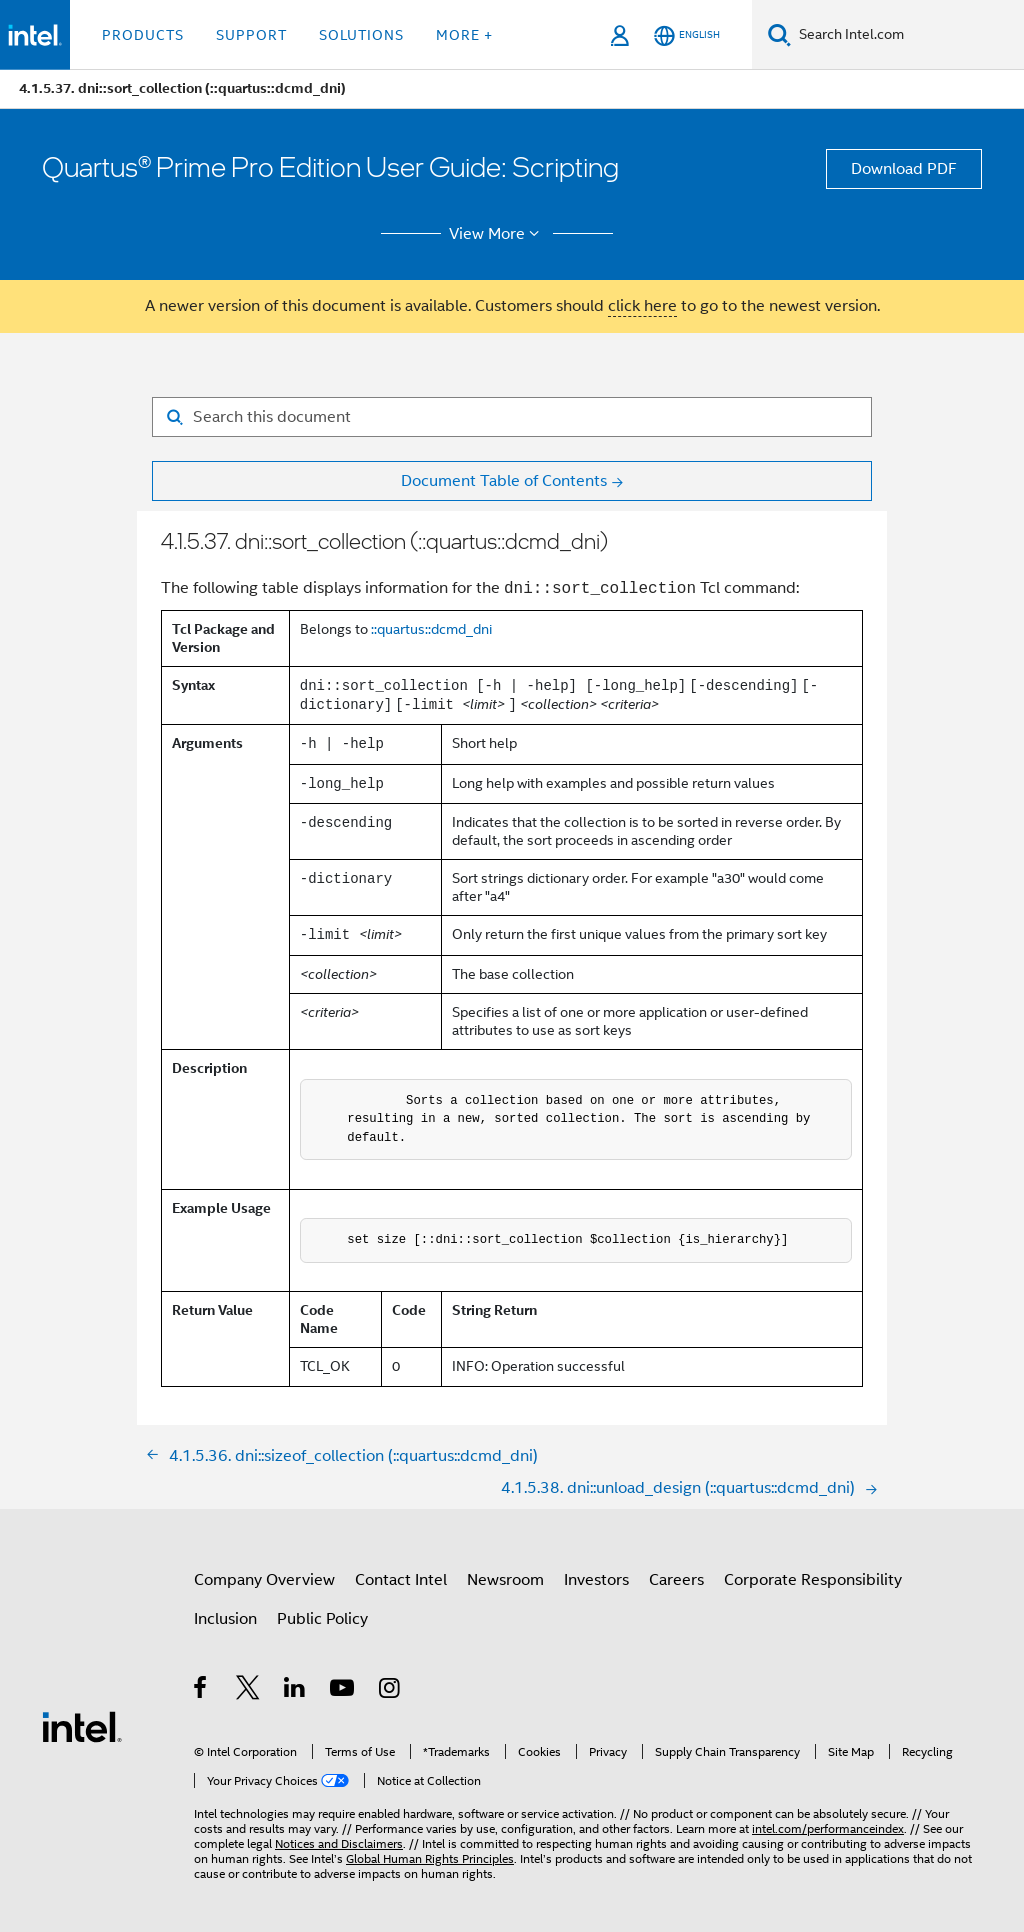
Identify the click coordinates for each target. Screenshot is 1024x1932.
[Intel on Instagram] (390, 1691)
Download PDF (904, 169)
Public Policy (322, 1619)
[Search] (779, 34)
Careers (676, 1580)
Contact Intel (401, 1580)
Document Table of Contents (504, 481)
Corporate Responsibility (813, 1580)
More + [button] (464, 35)
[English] (687, 35)
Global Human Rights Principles (430, 1858)
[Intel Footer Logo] (82, 1726)
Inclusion (225, 1619)
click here (642, 306)
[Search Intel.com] (907, 35)
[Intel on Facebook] (201, 1691)
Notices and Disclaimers (339, 1843)
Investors (596, 1580)
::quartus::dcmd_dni (431, 629)
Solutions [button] (361, 35)
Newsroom (505, 1580)
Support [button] (251, 35)
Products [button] (143, 35)
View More (497, 234)
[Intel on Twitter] (248, 1691)
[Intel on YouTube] (343, 1691)
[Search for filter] (512, 417)
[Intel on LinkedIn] (295, 1691)
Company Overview (264, 1580)
